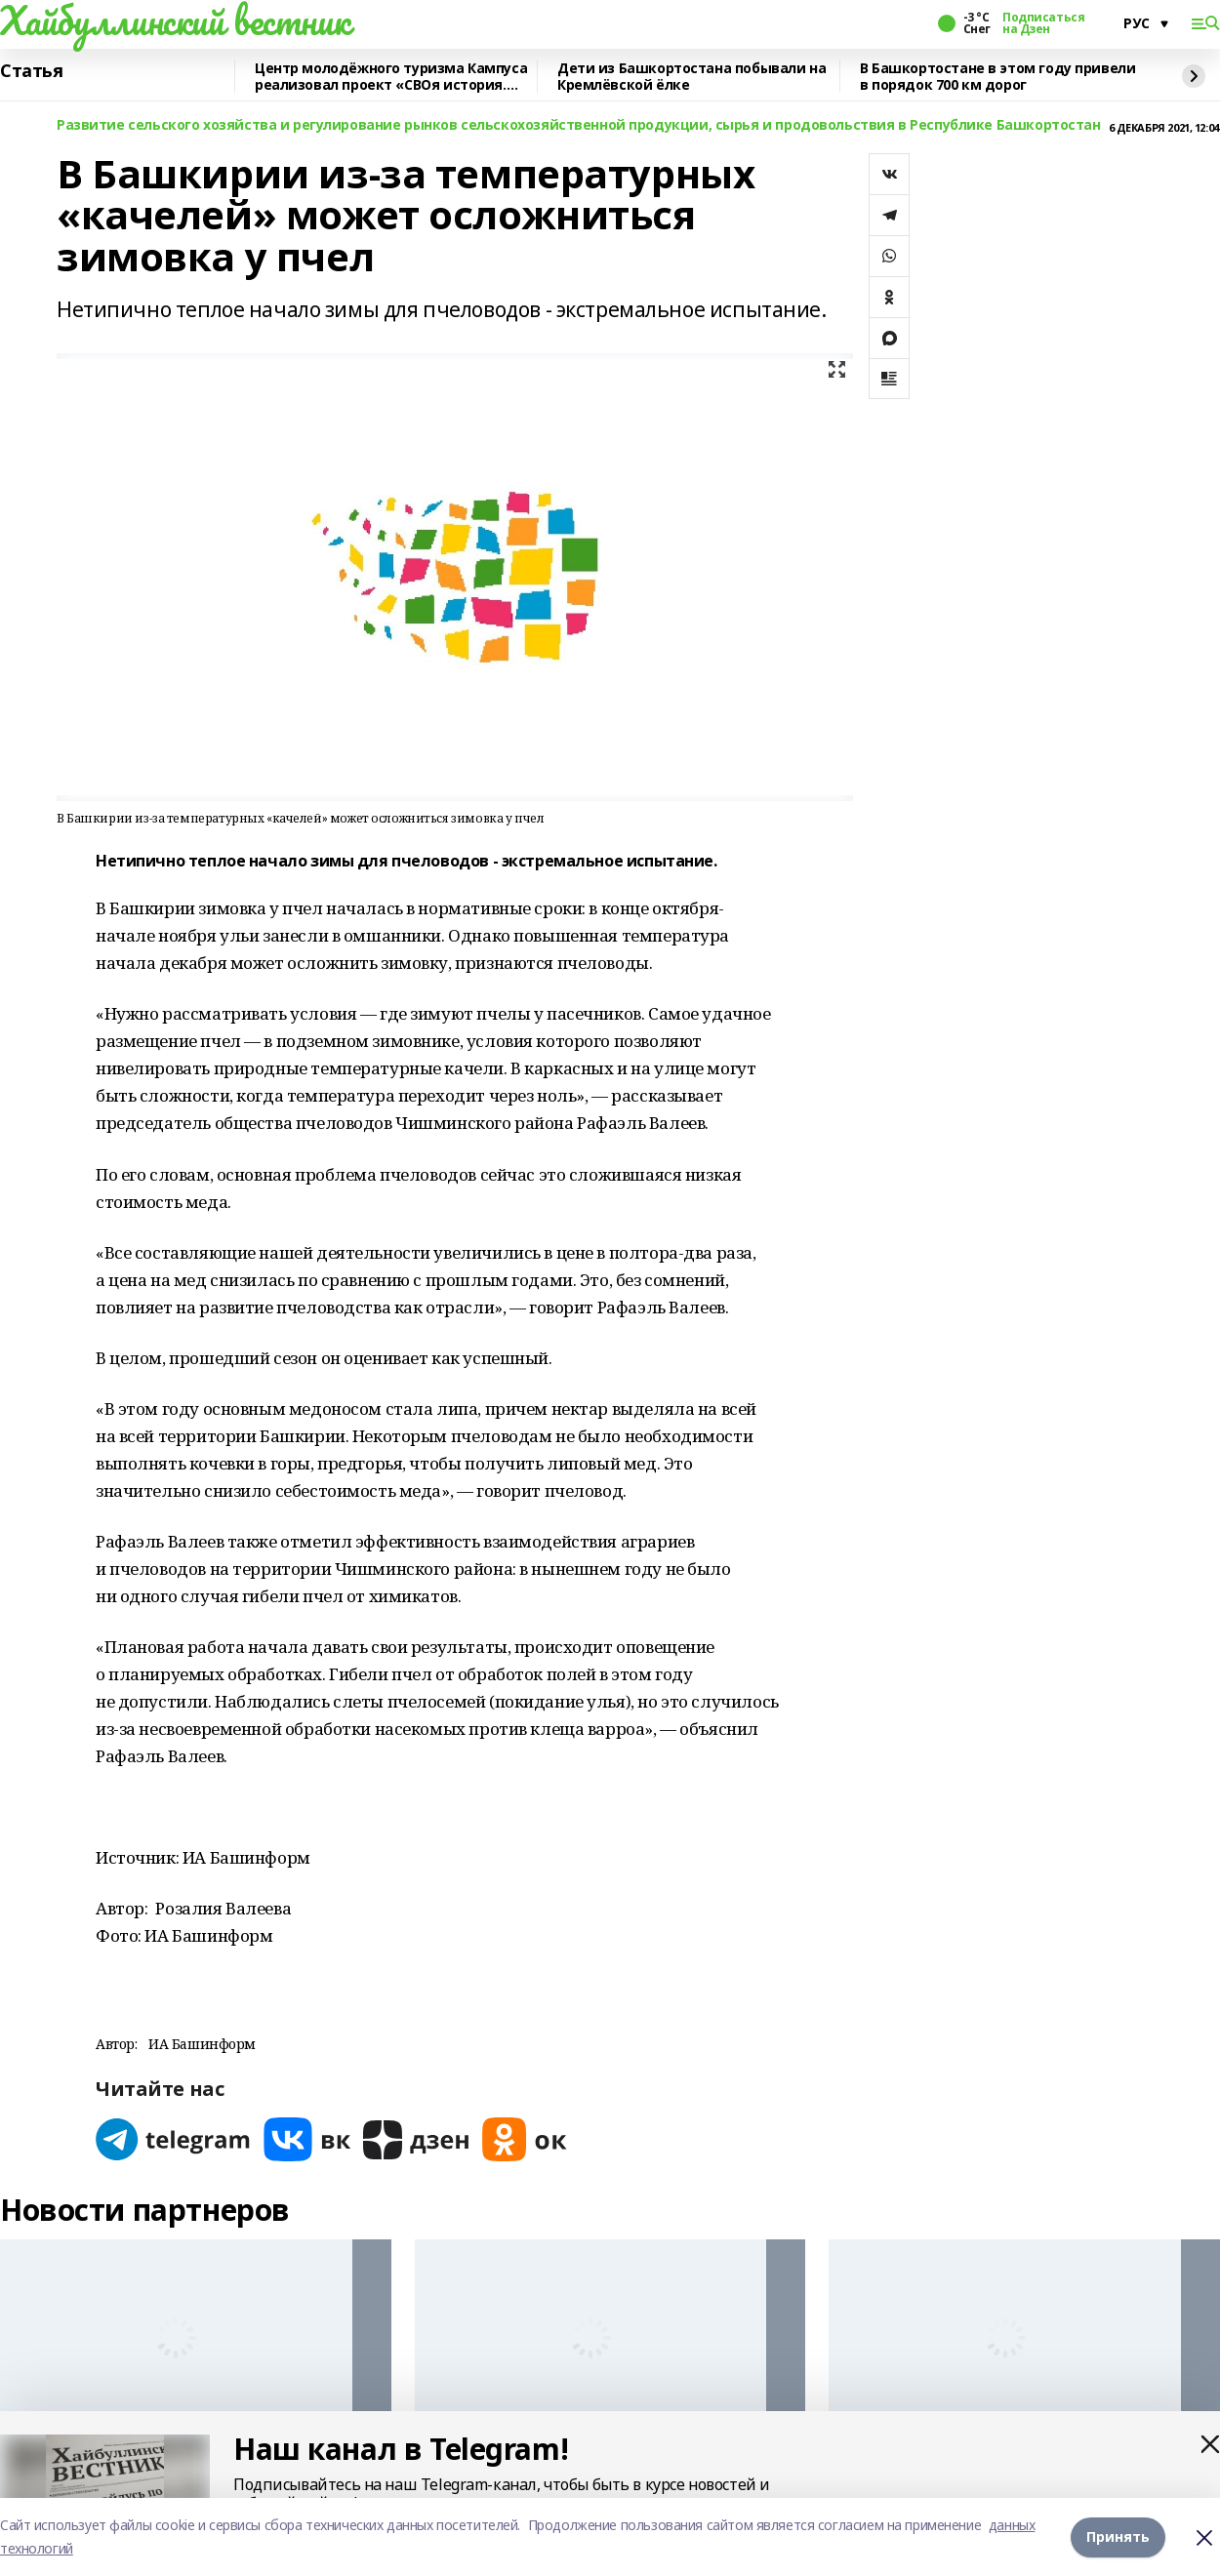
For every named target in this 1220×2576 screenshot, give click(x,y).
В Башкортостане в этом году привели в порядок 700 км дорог (997, 76)
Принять (1118, 2536)
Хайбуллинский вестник (174, 20)
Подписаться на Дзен (1043, 23)
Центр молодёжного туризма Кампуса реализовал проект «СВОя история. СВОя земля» (391, 76)
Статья (31, 71)
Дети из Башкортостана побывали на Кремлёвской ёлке (691, 76)
